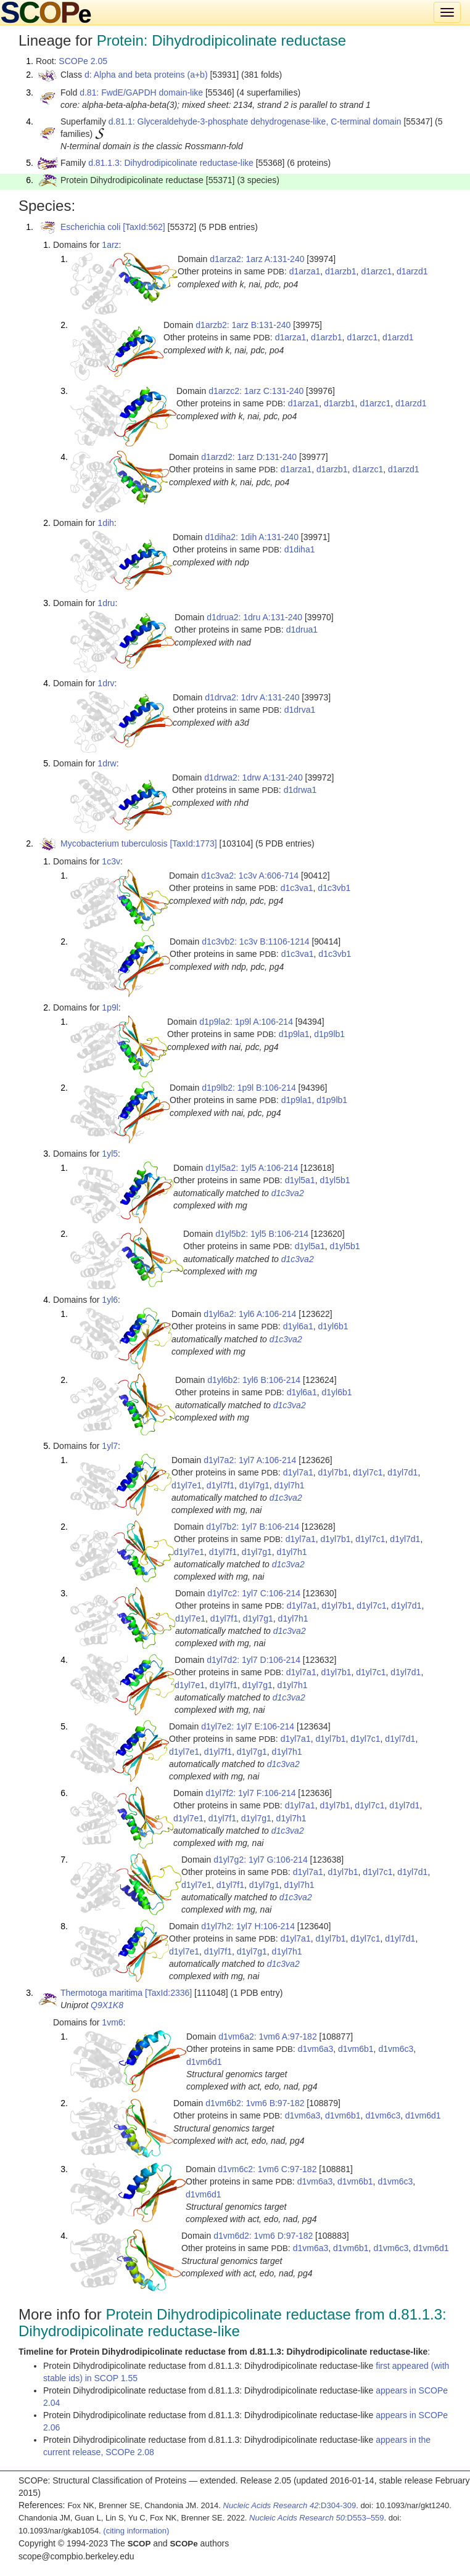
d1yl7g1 (254, 1485)
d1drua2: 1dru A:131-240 (254, 617)
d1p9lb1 (329, 1034)
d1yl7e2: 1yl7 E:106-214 (247, 1726)
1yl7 (110, 1446)
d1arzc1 (376, 271)
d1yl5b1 (335, 1180)
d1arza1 (305, 271)
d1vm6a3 (316, 2049)
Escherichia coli (90, 227)
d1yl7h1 (289, 1485)
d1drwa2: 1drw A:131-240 (253, 777)
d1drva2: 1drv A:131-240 (252, 697)
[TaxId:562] (144, 227)
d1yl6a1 (298, 1326)
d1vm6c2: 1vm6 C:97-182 (267, 2169)
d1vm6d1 (204, 2062)
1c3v (111, 861)
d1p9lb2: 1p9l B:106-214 (249, 1088)
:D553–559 (316, 2517)
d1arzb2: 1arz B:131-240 (243, 325)
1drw (106, 763)
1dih (105, 523)
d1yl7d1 (402, 1472)
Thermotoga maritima (101, 1993)
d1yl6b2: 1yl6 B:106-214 (253, 1380)
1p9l (110, 1007)
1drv (105, 683)
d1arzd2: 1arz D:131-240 (249, 457)
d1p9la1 (294, 1034)
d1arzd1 (412, 271)
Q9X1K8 (107, 2005)
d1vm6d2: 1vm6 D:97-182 (263, 2236)
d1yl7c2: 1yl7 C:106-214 (253, 1593)
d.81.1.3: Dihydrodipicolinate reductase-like (171, 163)
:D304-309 (290, 2505)
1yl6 (110, 1300)
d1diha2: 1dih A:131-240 (252, 537)
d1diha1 (299, 549)
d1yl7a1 (298, 1472)
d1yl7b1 (333, 1472)
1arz (110, 245)
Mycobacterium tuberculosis (114, 843)
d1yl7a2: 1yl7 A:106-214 (250, 1460)
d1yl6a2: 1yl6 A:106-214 (250, 1314)
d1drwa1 (300, 790)
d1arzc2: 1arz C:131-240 (255, 391)
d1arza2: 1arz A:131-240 (257, 259)
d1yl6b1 (333, 1326)
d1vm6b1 (356, 2049)
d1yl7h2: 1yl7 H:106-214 (248, 1926)
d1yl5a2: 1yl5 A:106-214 (251, 1168)
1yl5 (110, 1154)
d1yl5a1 (300, 1180)
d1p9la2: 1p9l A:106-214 (246, 1022)
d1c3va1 (297, 888)
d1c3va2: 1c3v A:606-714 (250, 875)
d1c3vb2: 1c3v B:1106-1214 (255, 941)
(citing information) (136, 2530)
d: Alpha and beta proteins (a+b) (146, 75)
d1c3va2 (287, 1193)
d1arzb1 (341, 271)
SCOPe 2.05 (83, 61)
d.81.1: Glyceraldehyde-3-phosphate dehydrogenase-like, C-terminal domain (255, 121)
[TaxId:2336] (168, 1993)
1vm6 (112, 2022)
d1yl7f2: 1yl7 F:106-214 (250, 1793)
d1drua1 (302, 629)
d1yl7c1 (367, 1472)
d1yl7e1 (186, 1485)
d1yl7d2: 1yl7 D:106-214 (253, 1660)
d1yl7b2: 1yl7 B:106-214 (252, 1527)
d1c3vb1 (334, 888)
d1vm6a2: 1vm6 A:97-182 (267, 2036)
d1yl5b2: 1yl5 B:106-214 (261, 1234)
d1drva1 (300, 710)
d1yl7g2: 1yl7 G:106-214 (260, 1859)
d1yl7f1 (220, 1485)
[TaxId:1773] (193, 843)
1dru (106, 603)
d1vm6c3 (395, 2049)
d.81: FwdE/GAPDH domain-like (141, 92)
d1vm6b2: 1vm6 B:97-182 (254, 2103)
